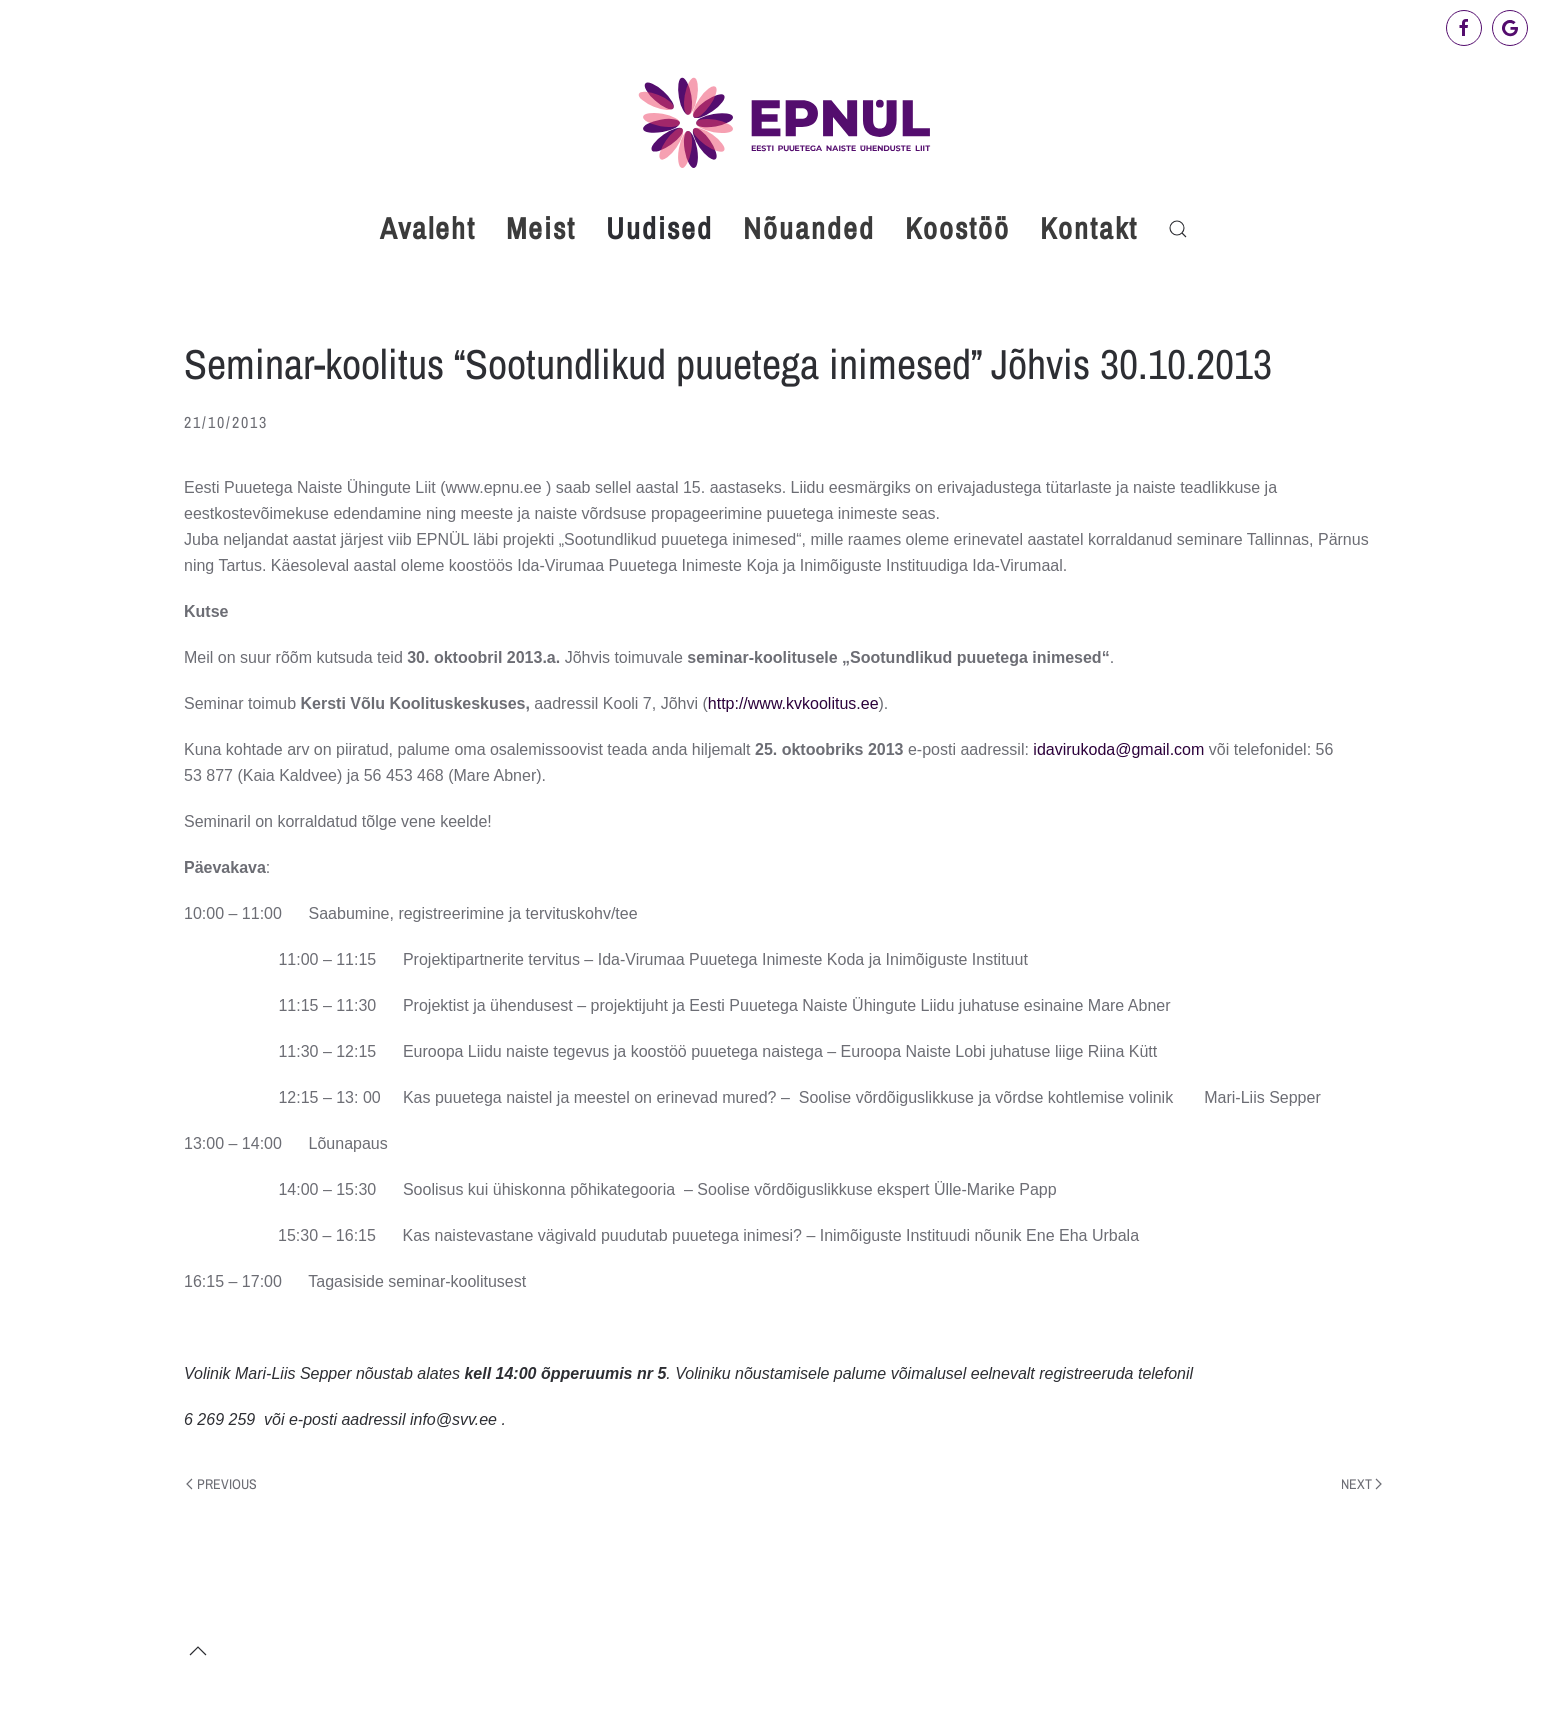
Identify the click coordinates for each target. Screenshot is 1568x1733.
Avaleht (428, 228)
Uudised (659, 228)
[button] (1178, 229)
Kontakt (1089, 228)
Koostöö (957, 228)
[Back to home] (784, 122)
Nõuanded (809, 228)
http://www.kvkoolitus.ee (793, 703)
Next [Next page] (1362, 1484)
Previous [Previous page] (221, 1484)
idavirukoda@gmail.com (1118, 749)
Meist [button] (541, 228)
